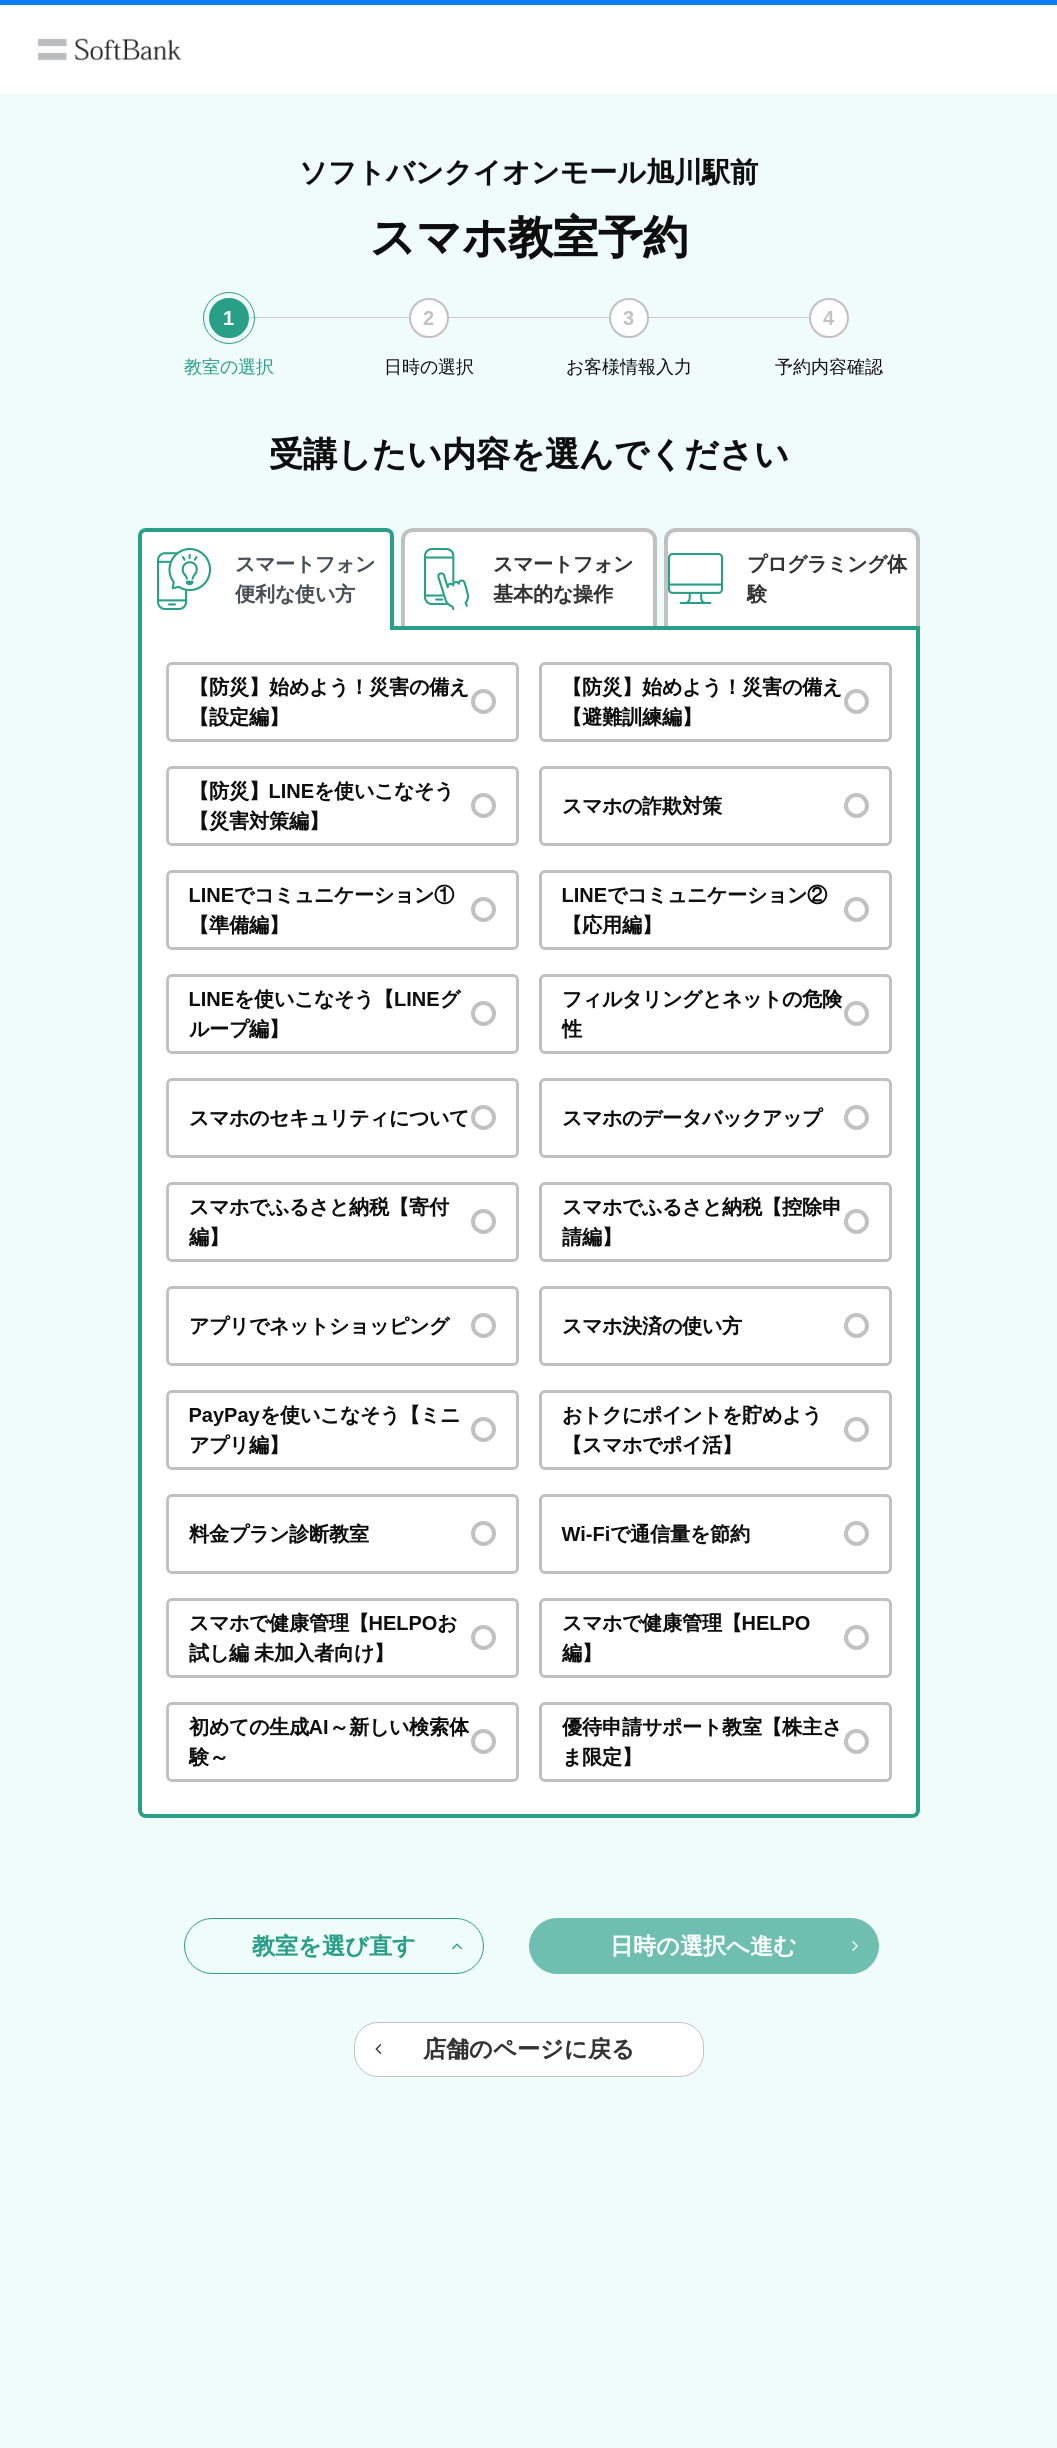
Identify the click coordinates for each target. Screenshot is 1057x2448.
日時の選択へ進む (734, 1946)
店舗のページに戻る (505, 2049)
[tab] (266, 579)
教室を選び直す (357, 1946)
